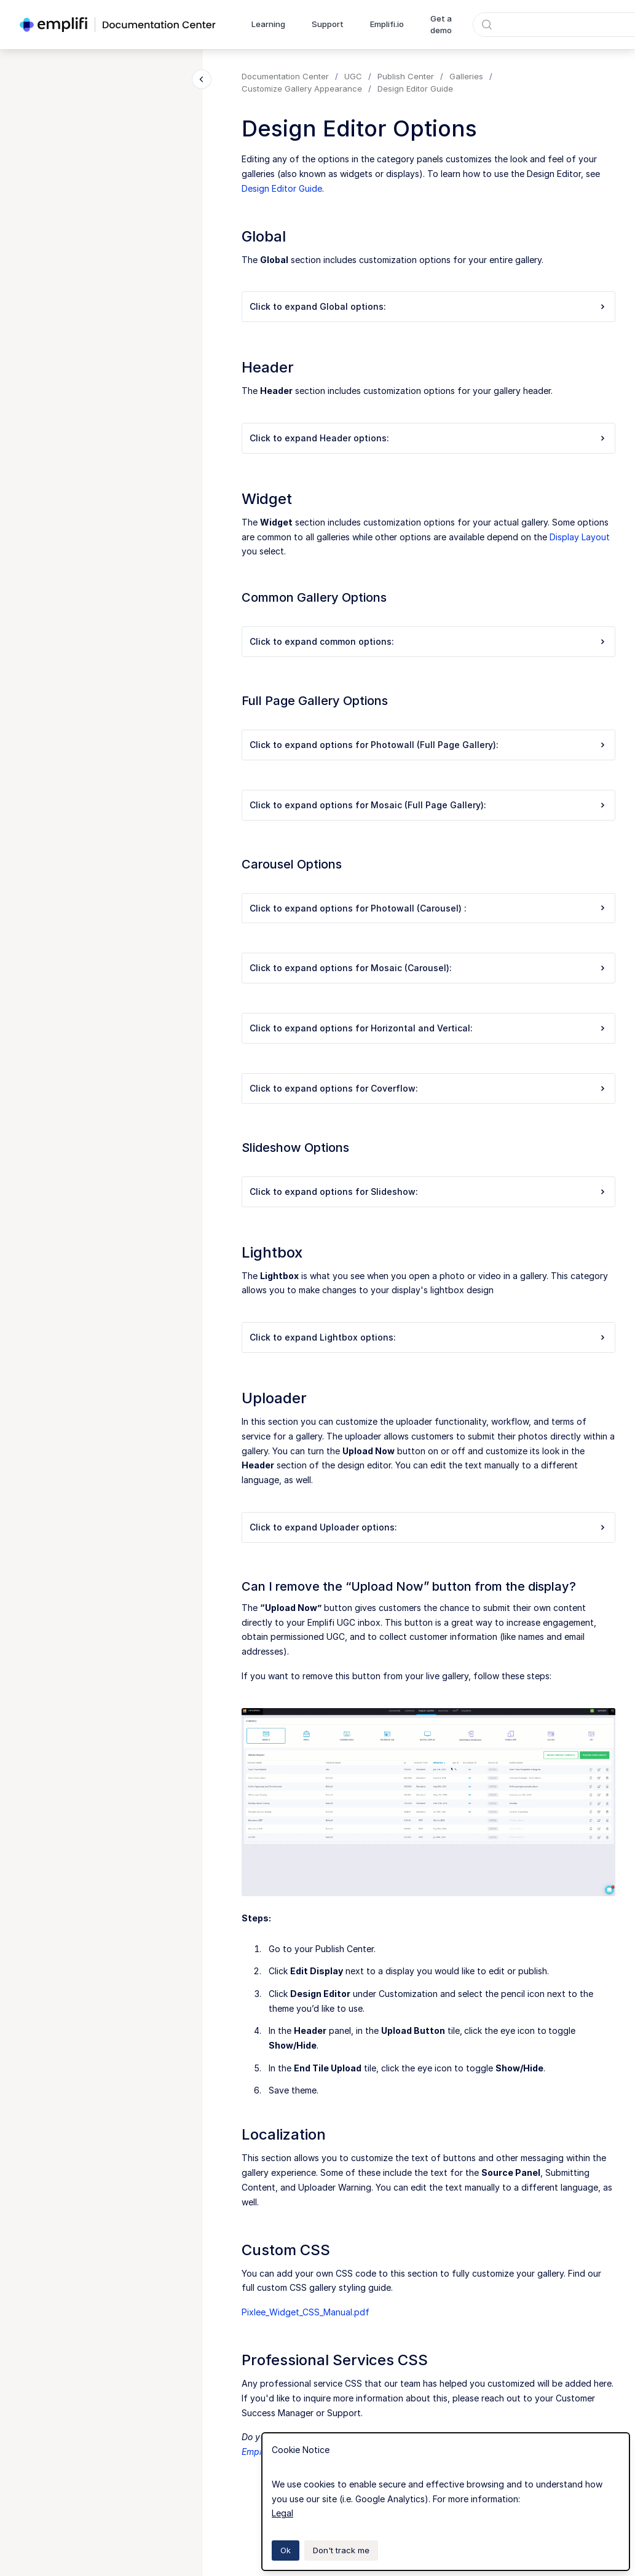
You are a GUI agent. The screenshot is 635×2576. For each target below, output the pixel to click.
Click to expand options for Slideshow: (428, 1191)
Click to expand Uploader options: (428, 1527)
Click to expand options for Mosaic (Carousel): (428, 968)
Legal (282, 2513)
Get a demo (441, 25)
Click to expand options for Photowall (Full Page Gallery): (428, 744)
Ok (285, 2550)
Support (328, 24)
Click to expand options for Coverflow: (428, 1088)
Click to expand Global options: (428, 306)
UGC (353, 76)
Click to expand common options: (428, 641)
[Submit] (487, 24)
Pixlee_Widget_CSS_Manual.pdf (305, 2312)
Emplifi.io (387, 24)
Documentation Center (285, 76)
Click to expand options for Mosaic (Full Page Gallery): (428, 805)
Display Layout (580, 537)
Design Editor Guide (415, 88)
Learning (268, 24)
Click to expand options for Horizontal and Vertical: (428, 1028)
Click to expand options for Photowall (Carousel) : (428, 908)
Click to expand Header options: (428, 438)
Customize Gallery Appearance (302, 88)
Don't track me (341, 2550)
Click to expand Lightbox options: (428, 1337)
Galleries (466, 76)
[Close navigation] (201, 79)
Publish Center (405, 76)
